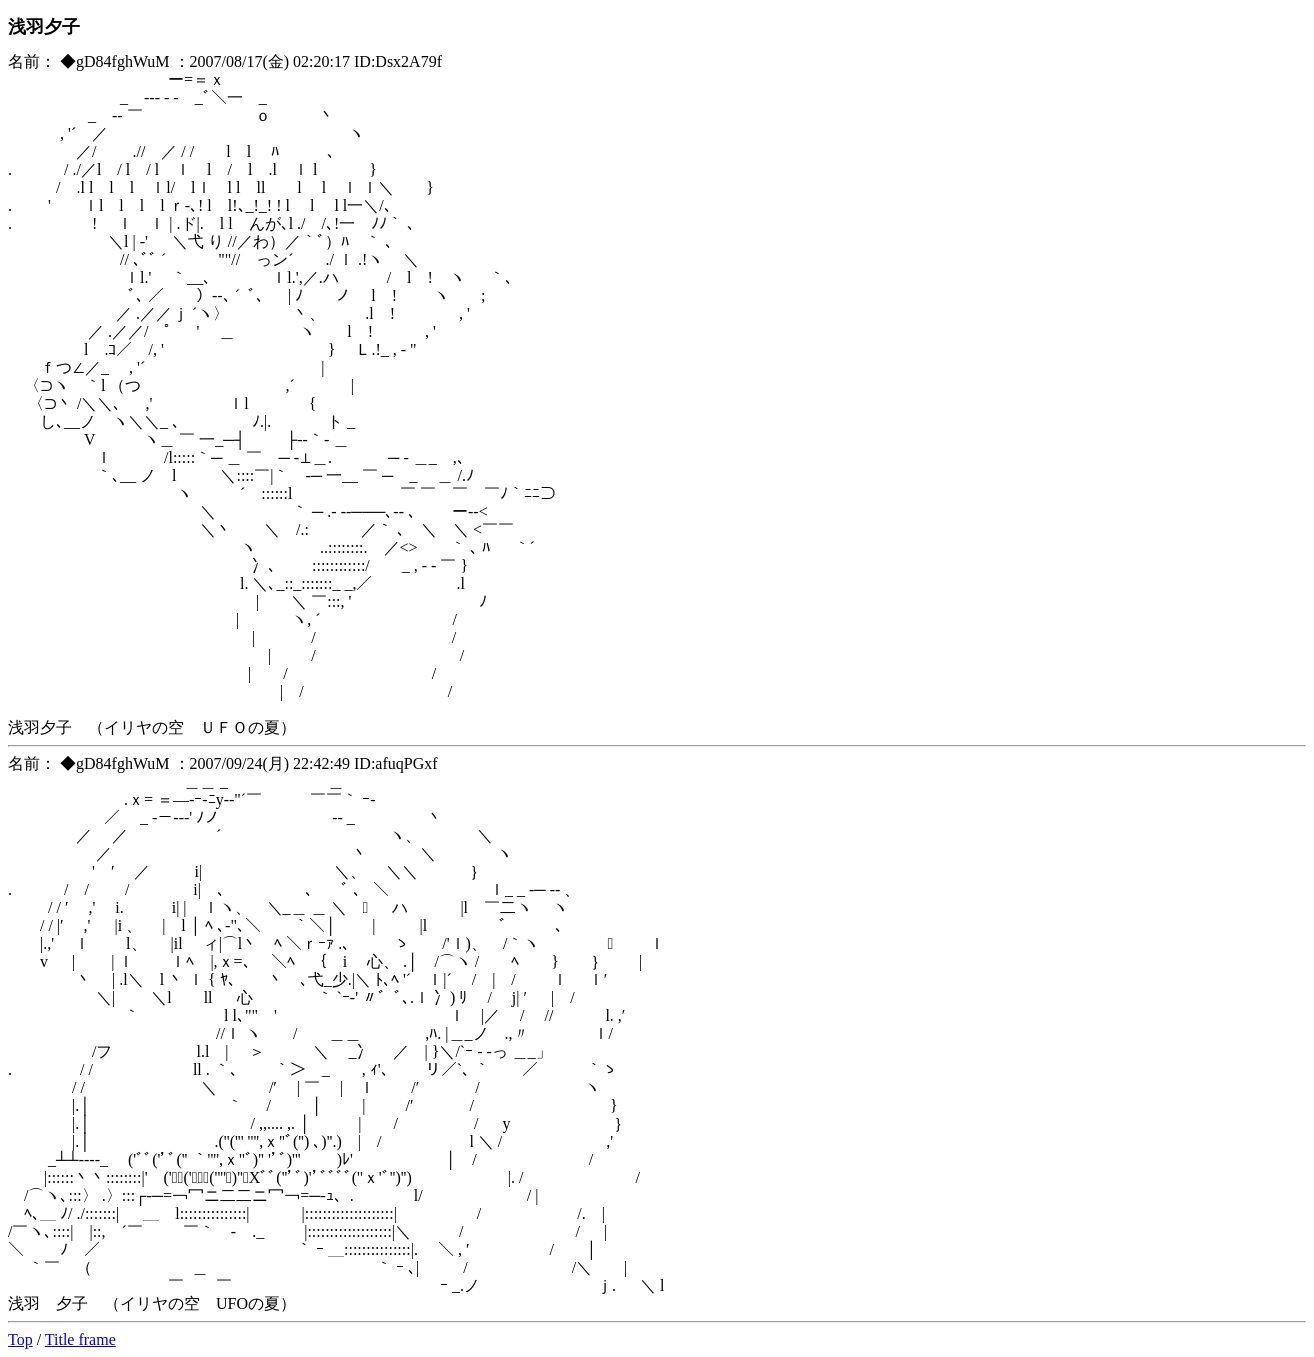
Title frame (80, 1339)
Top (20, 1339)
